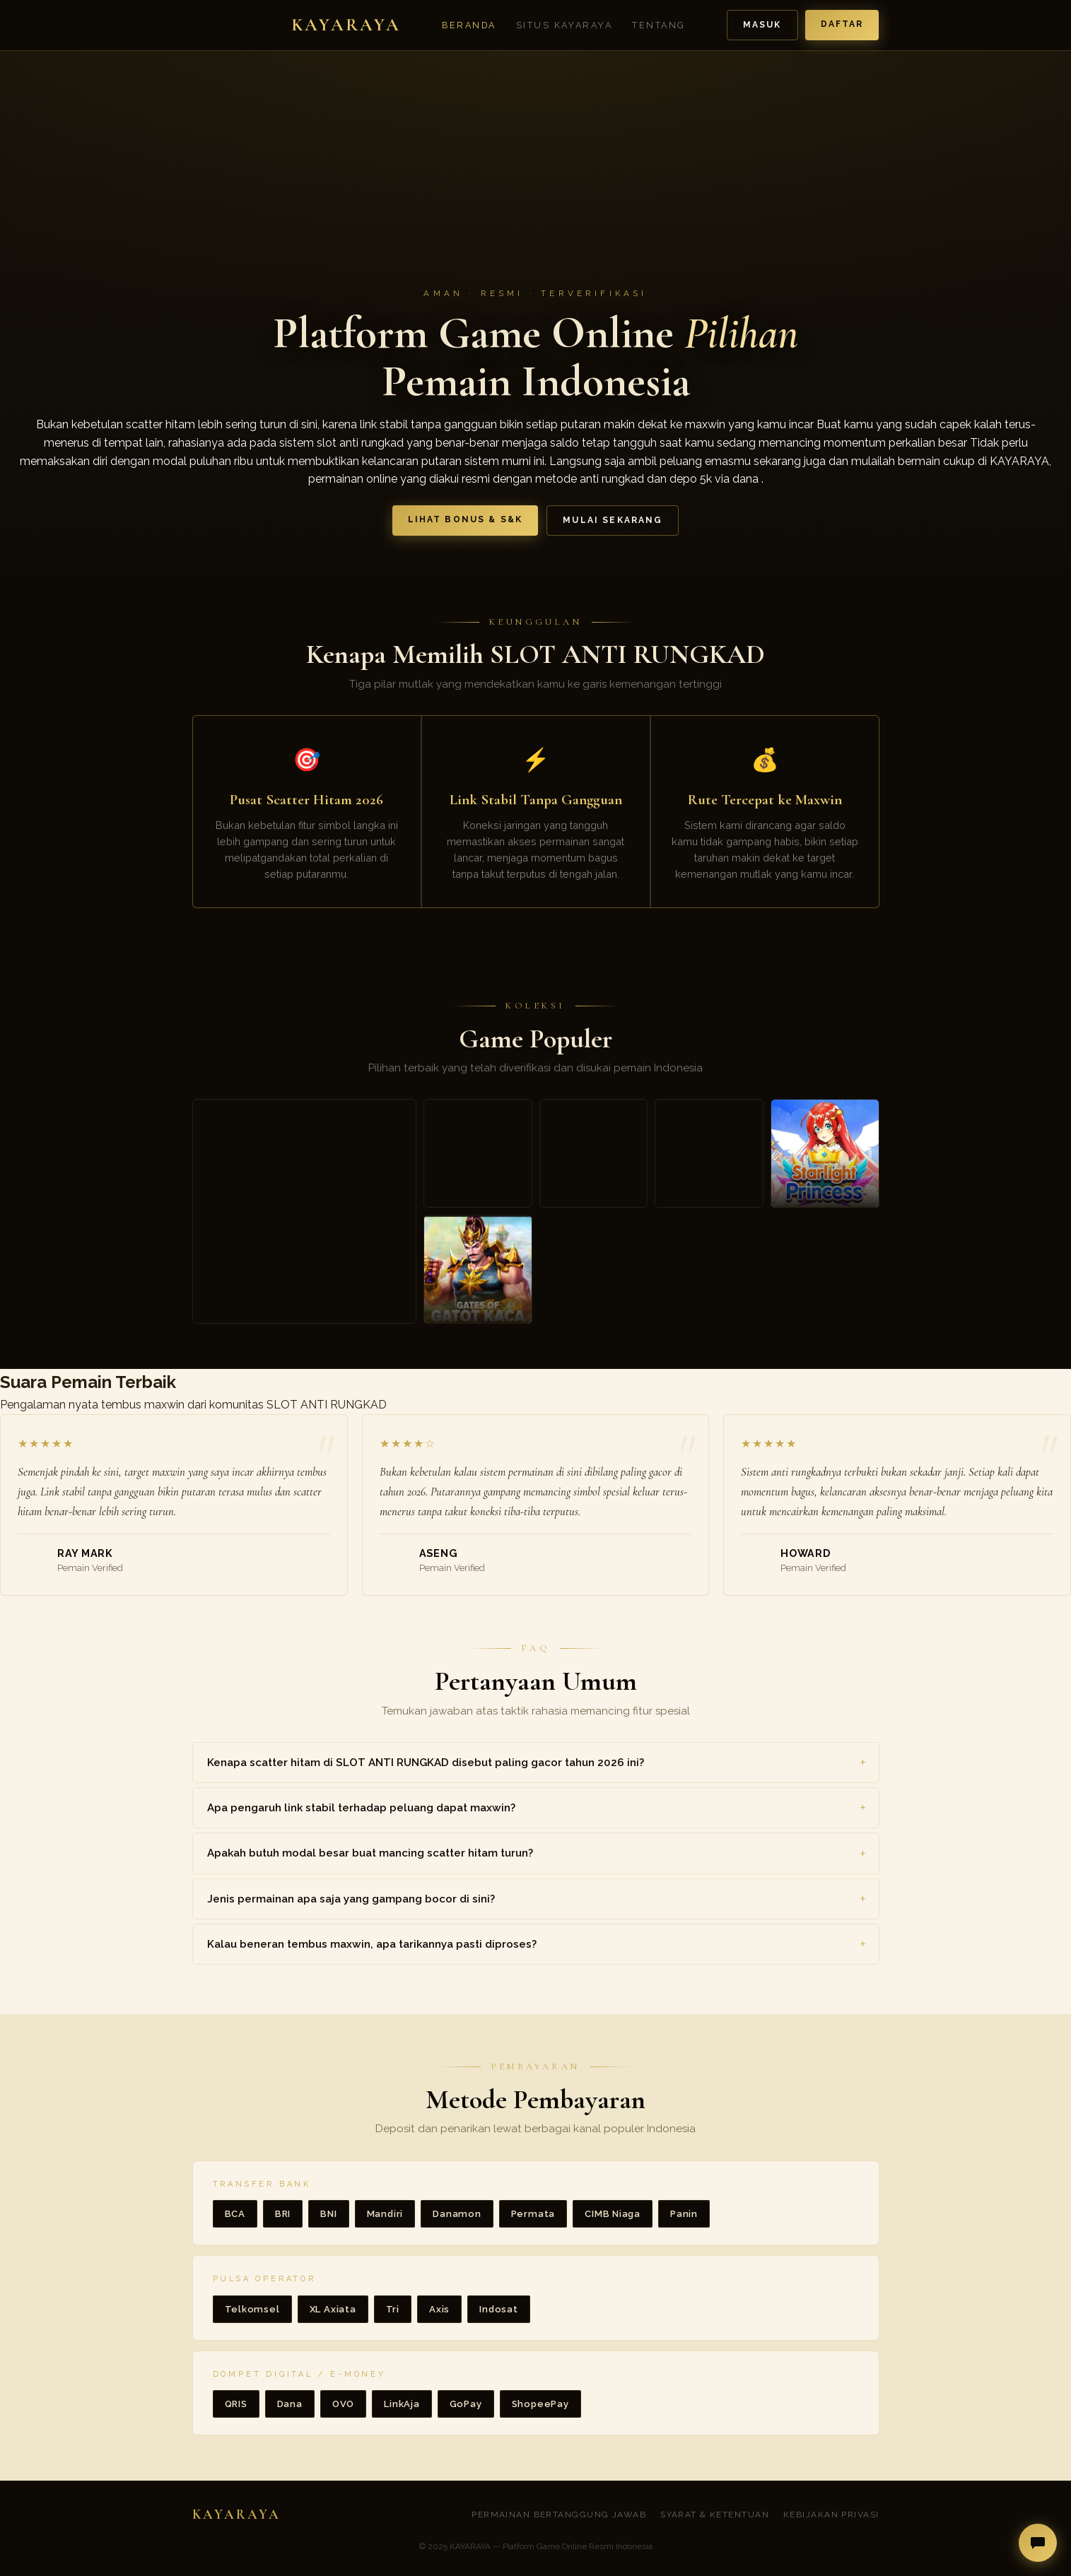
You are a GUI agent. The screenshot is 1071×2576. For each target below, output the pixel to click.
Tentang (658, 25)
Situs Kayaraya (564, 25)
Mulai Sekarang (612, 520)
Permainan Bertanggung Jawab (559, 2514)
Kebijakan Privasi (831, 2514)
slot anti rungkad (360, 442)
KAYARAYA (1019, 461)
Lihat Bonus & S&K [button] (465, 519)
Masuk (762, 25)
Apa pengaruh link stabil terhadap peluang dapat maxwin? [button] (361, 1807)
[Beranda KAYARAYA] (297, 25)
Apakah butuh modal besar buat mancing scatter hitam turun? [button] (370, 1853)
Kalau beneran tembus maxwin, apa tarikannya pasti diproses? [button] (372, 1944)
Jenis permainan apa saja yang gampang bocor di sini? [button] (351, 1899)
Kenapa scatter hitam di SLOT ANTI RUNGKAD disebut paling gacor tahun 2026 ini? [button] (425, 1762)
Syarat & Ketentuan (714, 2514)
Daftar (842, 24)
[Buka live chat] (1038, 2543)
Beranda (469, 25)
